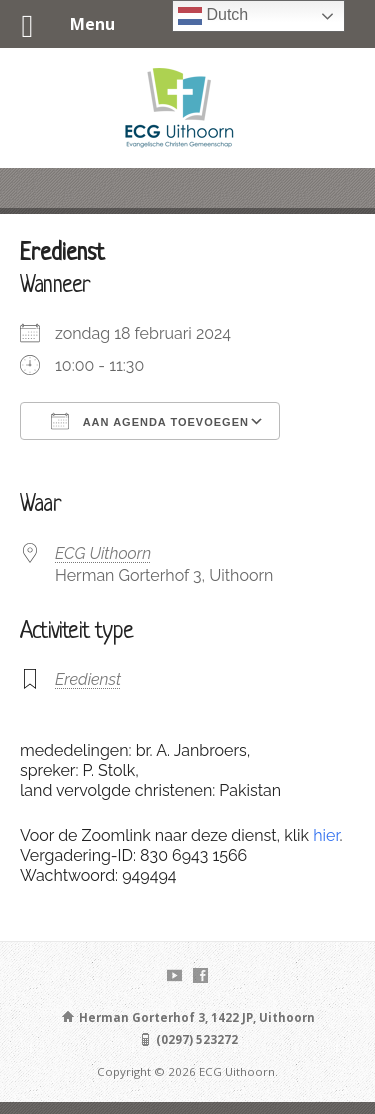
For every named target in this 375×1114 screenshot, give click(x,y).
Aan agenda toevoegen (150, 421)
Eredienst (88, 679)
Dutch (213, 16)
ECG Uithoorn (103, 553)
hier (326, 835)
